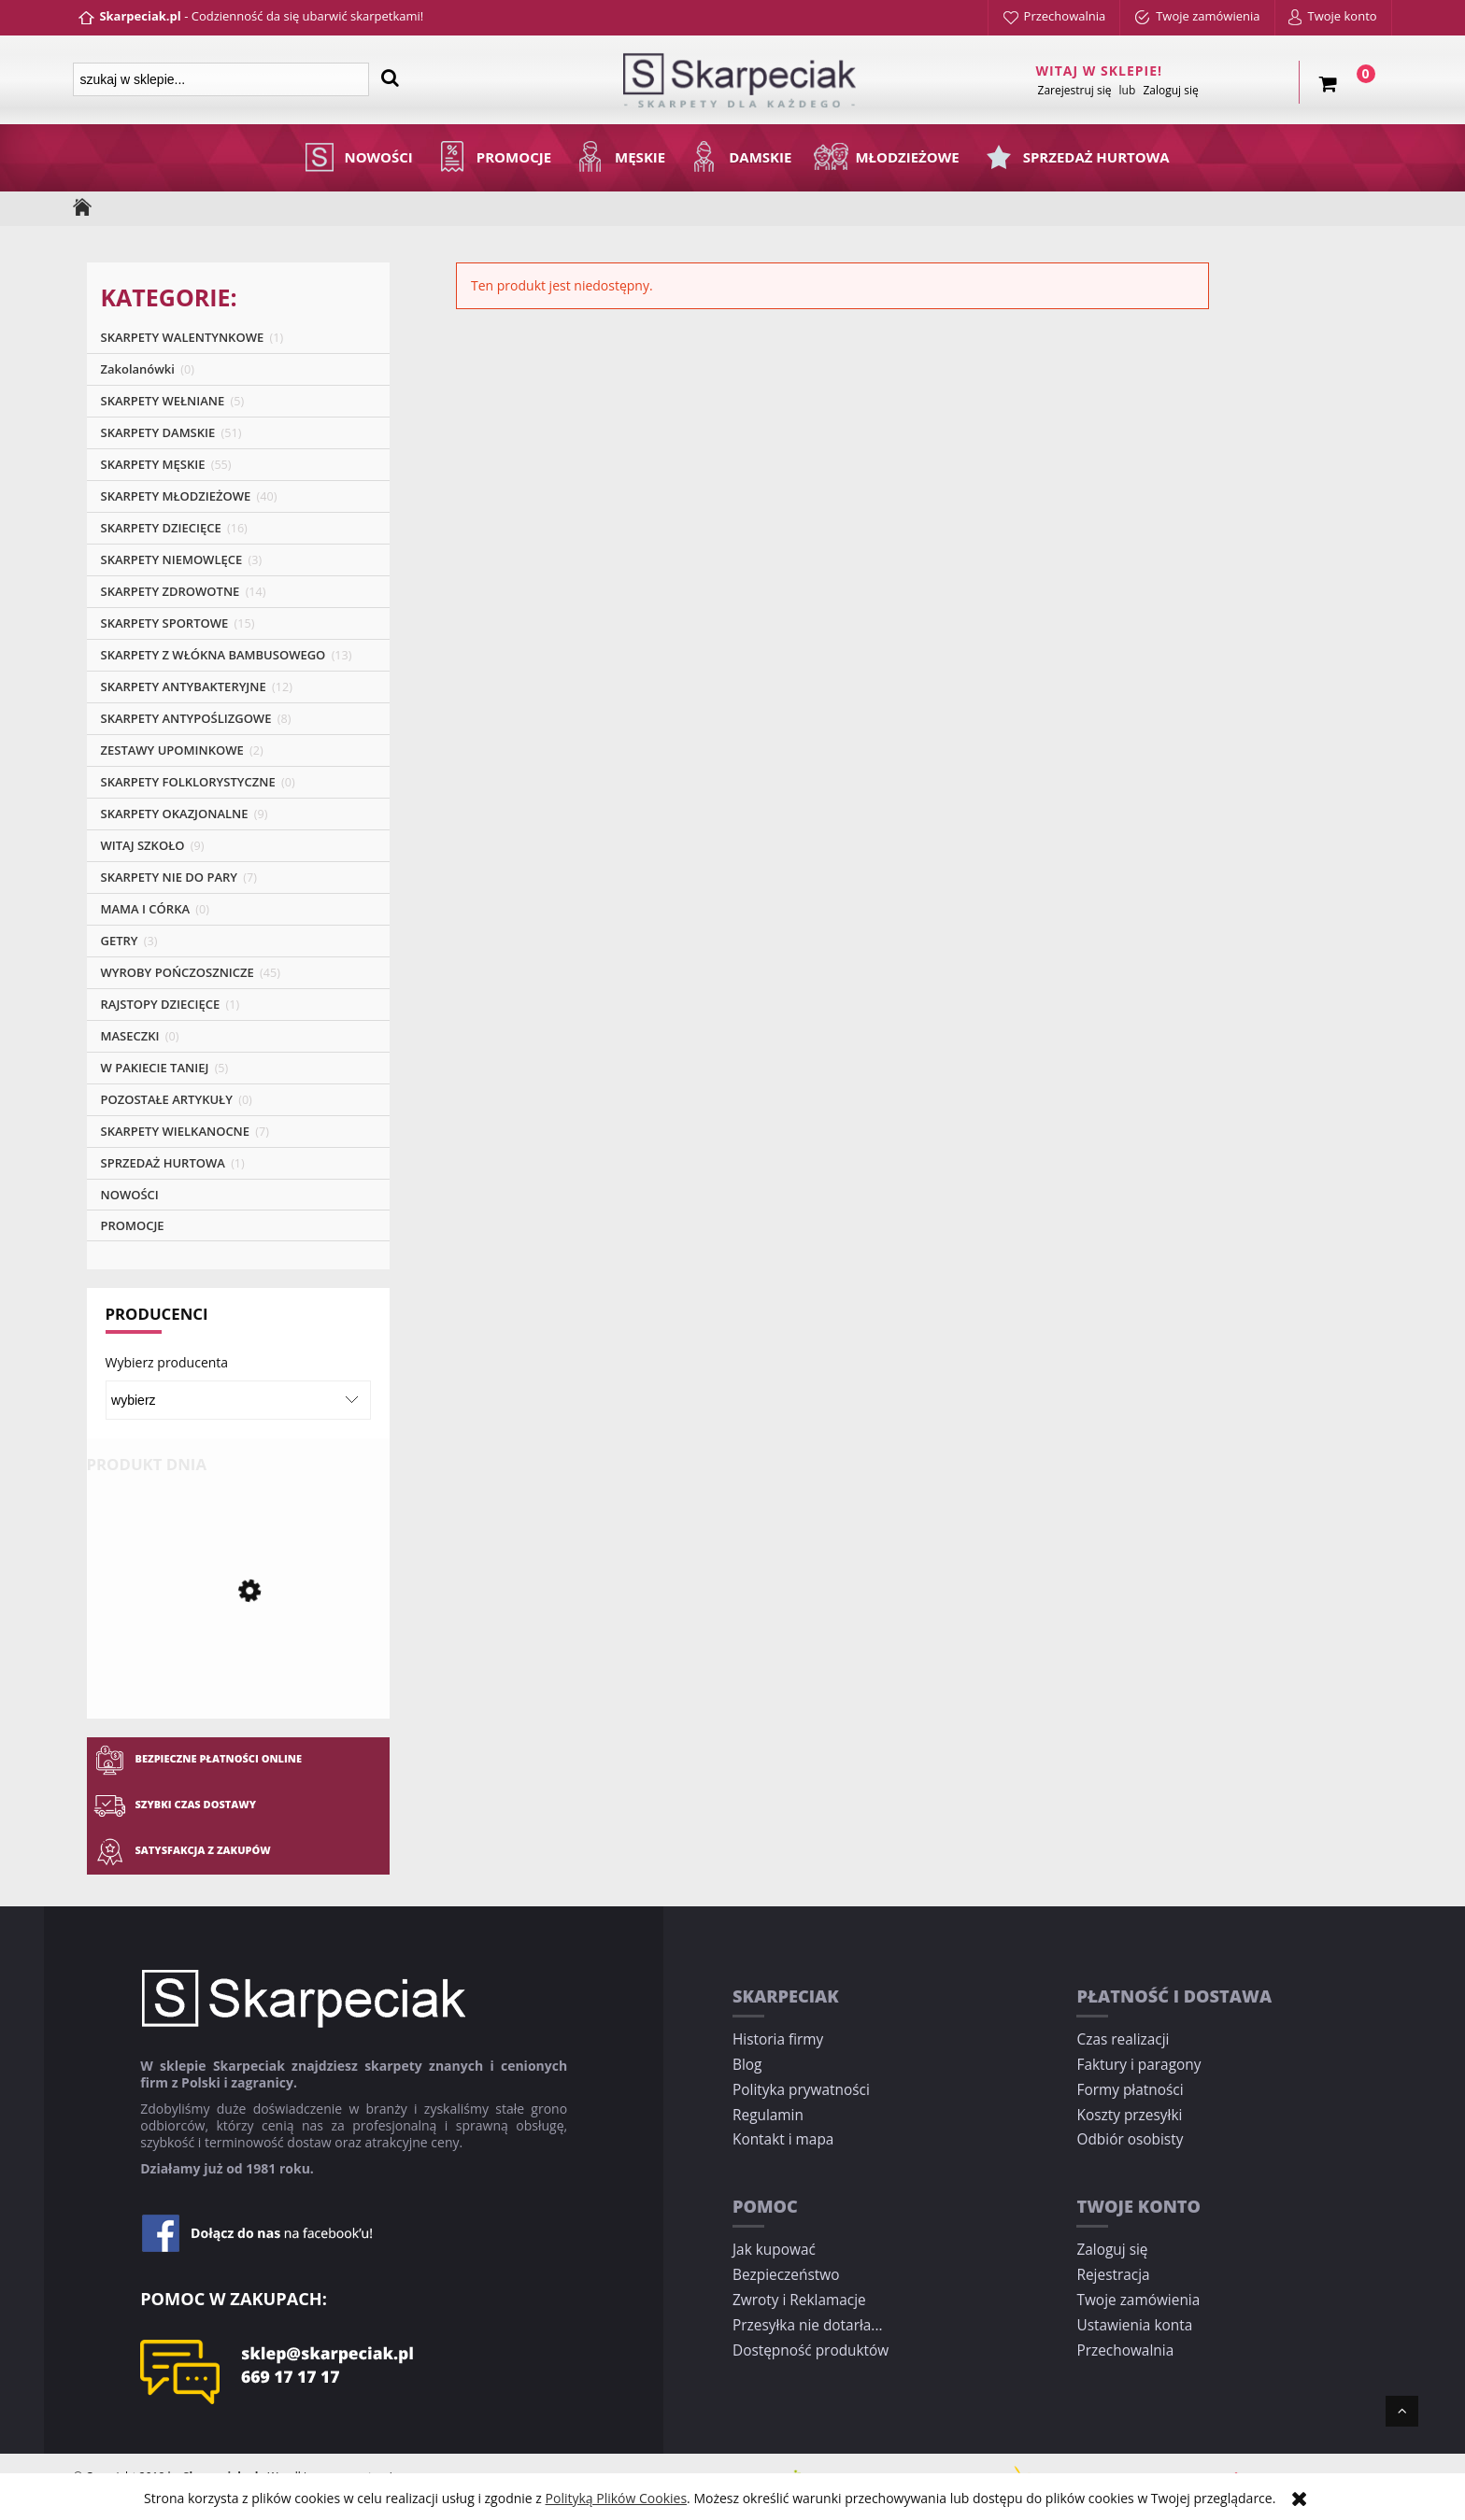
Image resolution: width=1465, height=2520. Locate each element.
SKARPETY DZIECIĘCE (161, 527)
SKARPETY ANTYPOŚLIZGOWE (186, 718)
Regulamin (768, 2115)
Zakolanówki (138, 369)
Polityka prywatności (801, 2090)
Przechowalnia (1124, 2350)
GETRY (119, 940)
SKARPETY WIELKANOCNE (175, 1131)
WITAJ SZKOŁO (143, 845)
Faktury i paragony (1138, 2064)
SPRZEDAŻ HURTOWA (163, 1162)
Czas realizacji (1122, 2039)
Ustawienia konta (1134, 2325)
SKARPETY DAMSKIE (158, 432)
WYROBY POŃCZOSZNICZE (177, 972)
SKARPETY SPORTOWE (165, 623)
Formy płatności (1129, 2090)
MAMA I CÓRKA (146, 908)
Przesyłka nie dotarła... (807, 2325)
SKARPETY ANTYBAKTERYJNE (183, 686)
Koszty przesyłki (1129, 2115)
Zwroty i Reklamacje (799, 2300)
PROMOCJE (132, 1225)
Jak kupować (774, 2249)
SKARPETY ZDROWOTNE (170, 591)
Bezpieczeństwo (785, 2275)
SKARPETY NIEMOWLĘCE (172, 559)
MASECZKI (130, 1035)
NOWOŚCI (130, 1194)
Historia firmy (777, 2039)
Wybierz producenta (167, 1362)
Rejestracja (1112, 2275)
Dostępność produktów (810, 2350)
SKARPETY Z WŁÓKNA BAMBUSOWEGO (213, 654)
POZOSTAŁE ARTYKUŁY (167, 1099)
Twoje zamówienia (1138, 2300)
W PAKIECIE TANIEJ (155, 1067)
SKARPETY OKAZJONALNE (175, 813)
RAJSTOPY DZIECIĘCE (160, 1004)
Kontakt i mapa (782, 2139)
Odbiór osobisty (1129, 2139)
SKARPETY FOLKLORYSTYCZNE (188, 781)
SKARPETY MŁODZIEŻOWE (176, 496)
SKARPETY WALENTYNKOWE (182, 337)
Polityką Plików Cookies (617, 2498)
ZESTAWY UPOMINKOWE (172, 750)
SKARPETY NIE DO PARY (169, 877)
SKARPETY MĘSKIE (153, 464)
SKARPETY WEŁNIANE (163, 400)
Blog (746, 2064)
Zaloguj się (1111, 2249)
